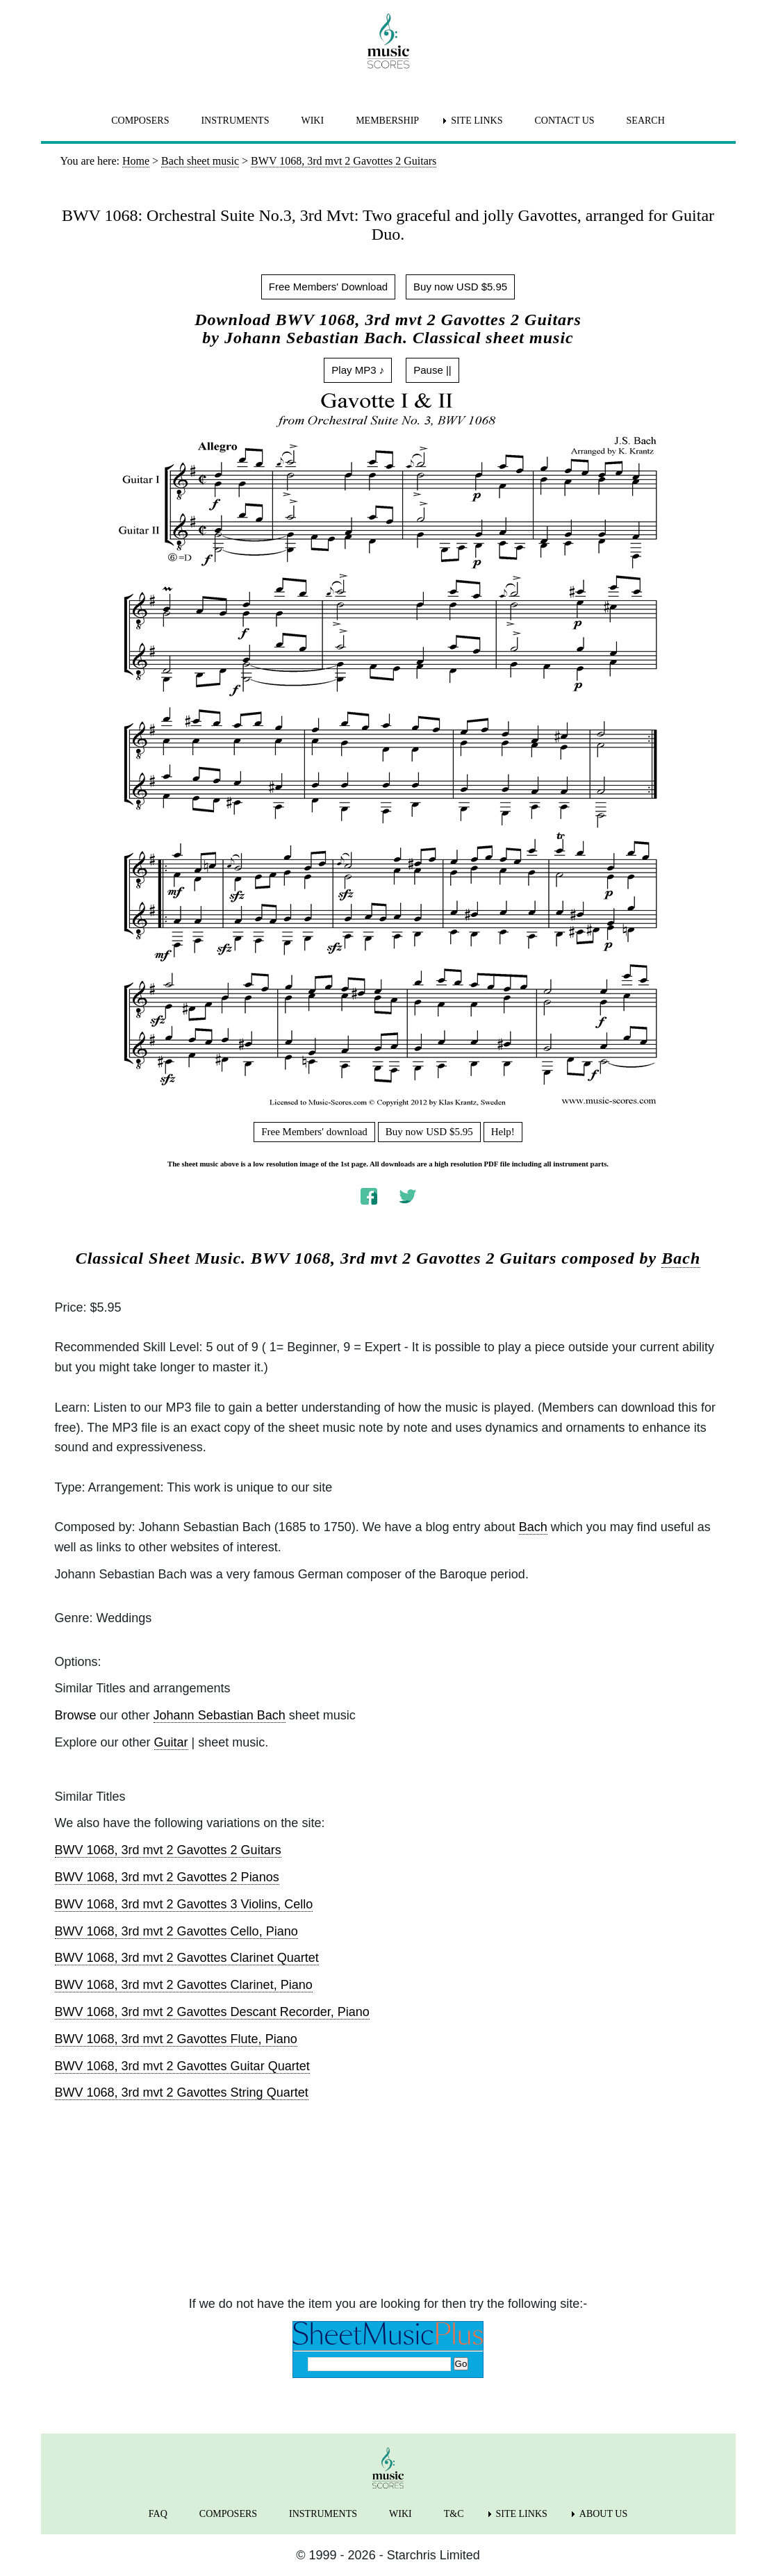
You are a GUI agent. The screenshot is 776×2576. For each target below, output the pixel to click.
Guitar (171, 1742)
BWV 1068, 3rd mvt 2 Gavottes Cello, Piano (176, 1931)
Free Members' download (314, 1131)
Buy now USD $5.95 (460, 286)
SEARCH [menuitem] (646, 120)
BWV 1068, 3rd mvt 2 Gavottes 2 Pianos (167, 1877)
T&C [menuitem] (454, 2514)
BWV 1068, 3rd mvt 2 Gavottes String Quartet (181, 2092)
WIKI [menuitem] (312, 120)
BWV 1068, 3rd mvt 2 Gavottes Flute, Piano (176, 2039)
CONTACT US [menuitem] (564, 120)
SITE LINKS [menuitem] (476, 120)
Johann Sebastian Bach (220, 1715)
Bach (680, 1258)
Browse (76, 1715)
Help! (503, 1131)
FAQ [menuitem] (158, 2514)
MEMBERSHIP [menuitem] (387, 120)
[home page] (388, 41)
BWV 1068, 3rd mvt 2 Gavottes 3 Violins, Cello (184, 1904)
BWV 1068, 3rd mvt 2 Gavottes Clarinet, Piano (184, 1985)
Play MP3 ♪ (357, 370)
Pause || (432, 370)
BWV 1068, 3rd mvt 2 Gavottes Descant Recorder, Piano (212, 2012)
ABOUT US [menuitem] (603, 2514)
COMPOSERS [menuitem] (140, 120)
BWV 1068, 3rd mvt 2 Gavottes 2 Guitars (168, 1850)
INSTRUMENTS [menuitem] (235, 120)
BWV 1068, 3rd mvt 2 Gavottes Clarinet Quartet (187, 1958)
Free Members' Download (328, 286)
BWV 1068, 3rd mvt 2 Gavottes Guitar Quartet (182, 2066)
